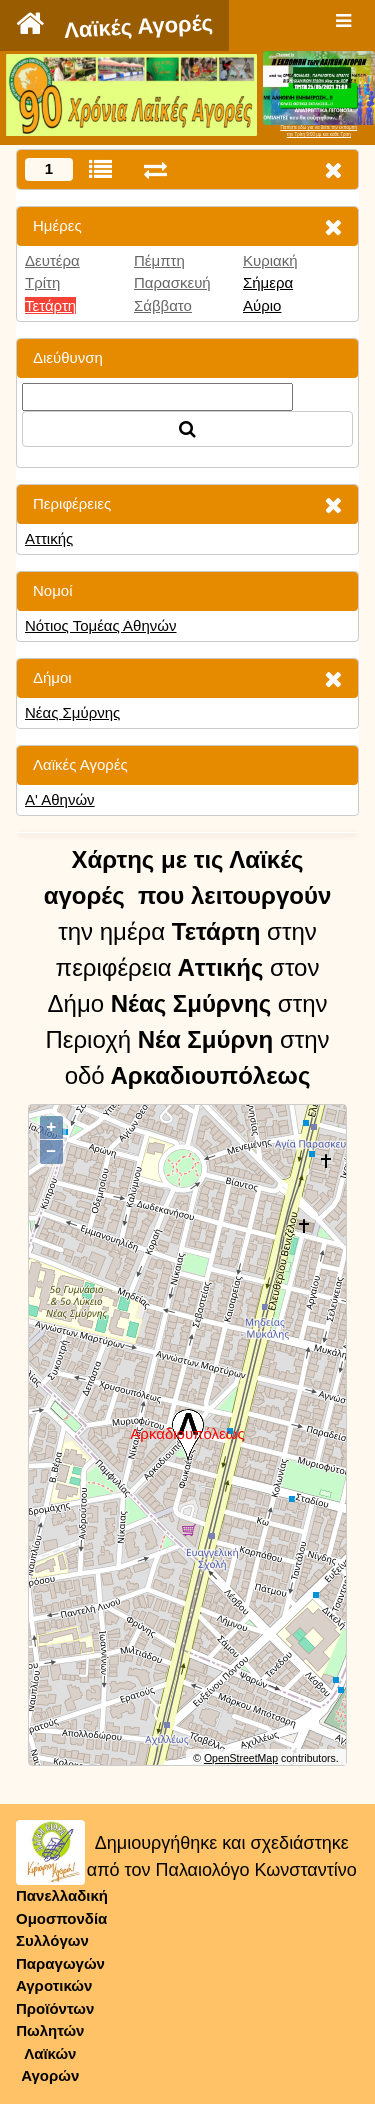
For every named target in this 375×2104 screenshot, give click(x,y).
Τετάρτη (50, 305)
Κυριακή (270, 260)
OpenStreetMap (241, 1758)
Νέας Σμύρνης (72, 712)
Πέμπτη (159, 260)
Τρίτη (42, 282)
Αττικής (49, 538)
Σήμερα (268, 282)
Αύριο (262, 305)
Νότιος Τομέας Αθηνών (101, 625)
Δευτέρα (52, 260)
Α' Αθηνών (60, 799)
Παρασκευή (172, 282)
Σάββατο (163, 305)
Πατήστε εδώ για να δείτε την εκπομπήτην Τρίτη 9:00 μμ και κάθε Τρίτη (318, 131)
